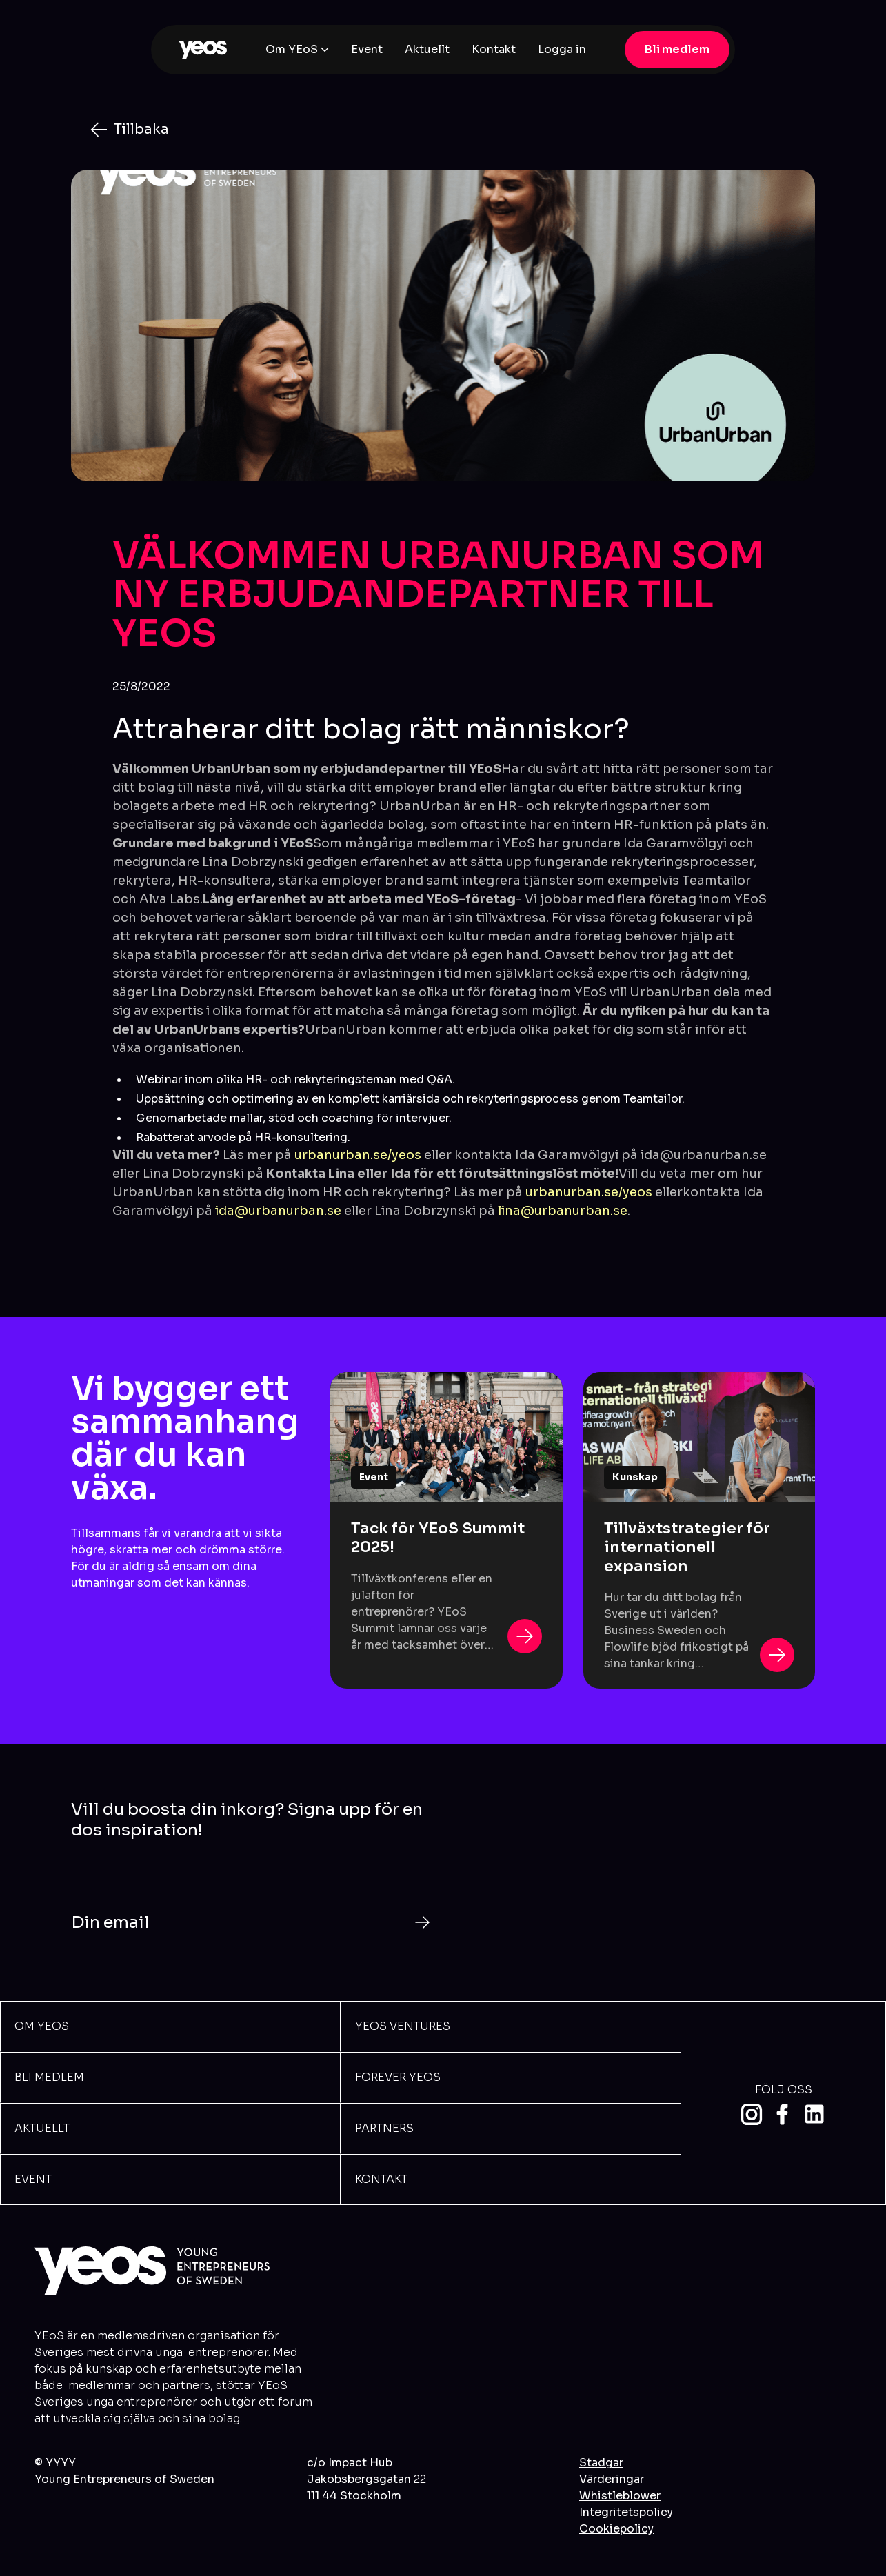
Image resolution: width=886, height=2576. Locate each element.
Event (367, 49)
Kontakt (494, 49)
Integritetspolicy (626, 2512)
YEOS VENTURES (402, 2026)
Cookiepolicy (616, 2529)
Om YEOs (41, 2026)
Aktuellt (427, 49)
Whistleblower (620, 2495)
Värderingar (611, 2479)
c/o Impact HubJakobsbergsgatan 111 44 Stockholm (366, 2479)
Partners (384, 2128)
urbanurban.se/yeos (357, 1155)
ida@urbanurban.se (278, 1210)
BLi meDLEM (49, 2077)
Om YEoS (291, 49)
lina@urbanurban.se (562, 1210)
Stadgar (601, 2462)
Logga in (562, 49)
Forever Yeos (398, 2077)
